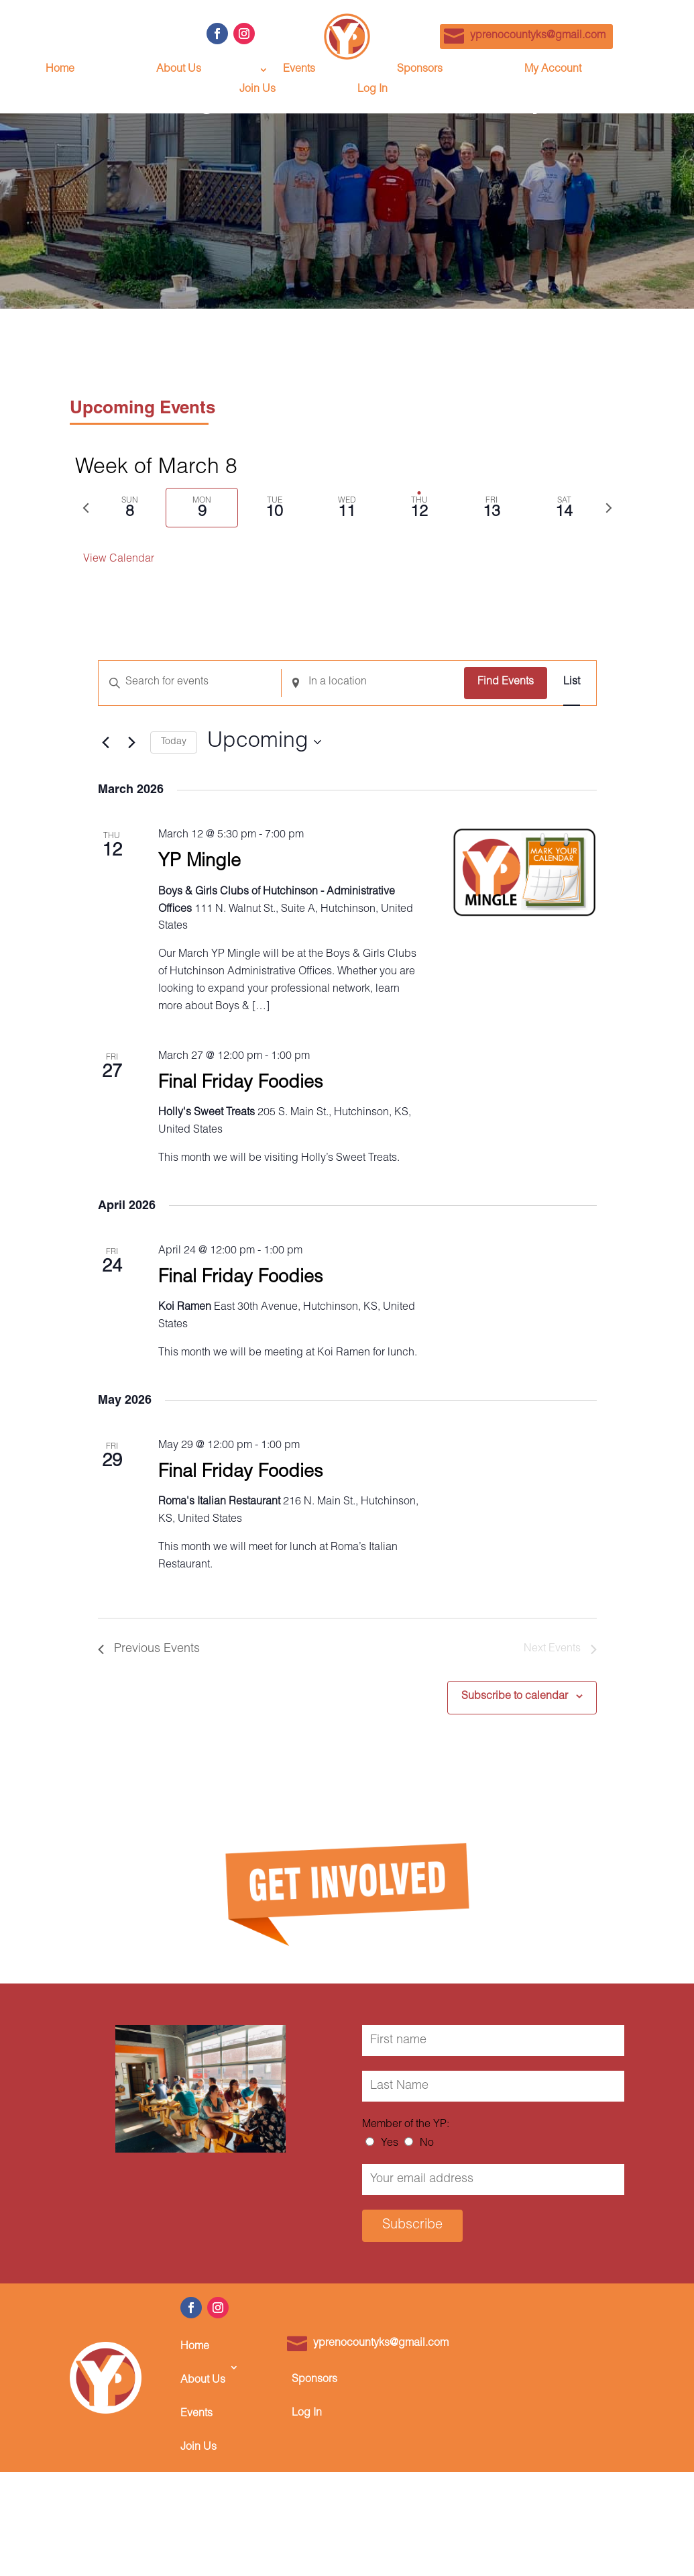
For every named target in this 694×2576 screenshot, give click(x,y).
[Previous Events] (106, 742)
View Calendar (118, 559)
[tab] (130, 507)
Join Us (257, 90)
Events (299, 70)
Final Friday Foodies (240, 1084)
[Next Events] (132, 742)
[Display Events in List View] (571, 683)
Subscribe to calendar (514, 1697)
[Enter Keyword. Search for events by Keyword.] (190, 683)
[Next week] (609, 508)
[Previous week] (86, 508)
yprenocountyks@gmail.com (537, 36)
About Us (178, 70)
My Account (552, 70)
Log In (372, 90)
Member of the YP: (405, 2125)
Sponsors (420, 70)
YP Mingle (199, 863)
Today (173, 742)
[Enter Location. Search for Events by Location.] (373, 683)
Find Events (505, 682)
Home (60, 70)
